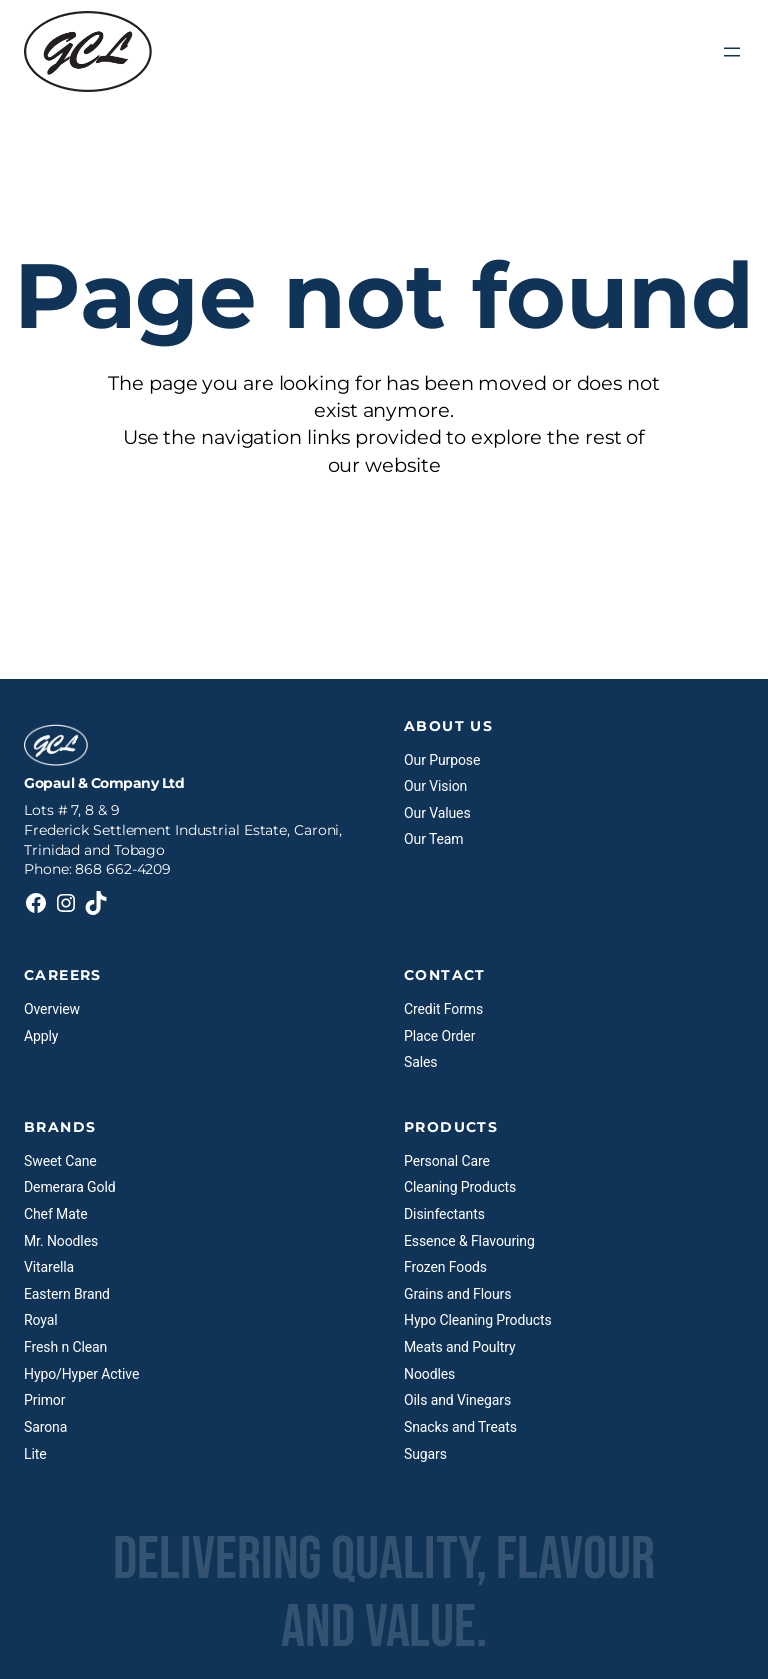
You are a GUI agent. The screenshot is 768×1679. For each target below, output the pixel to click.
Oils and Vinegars (457, 1400)
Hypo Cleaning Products (478, 1320)
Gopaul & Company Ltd (104, 783)
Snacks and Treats (460, 1427)
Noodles (429, 1374)
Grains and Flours (457, 1294)
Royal (41, 1320)
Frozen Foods (445, 1267)
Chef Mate (56, 1214)
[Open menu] (732, 52)
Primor (44, 1400)
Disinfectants (444, 1214)
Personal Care (447, 1161)
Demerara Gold (69, 1187)
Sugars (425, 1454)
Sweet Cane (60, 1161)
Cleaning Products (460, 1187)
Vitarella (49, 1267)
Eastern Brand (67, 1294)
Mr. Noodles (61, 1241)
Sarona (45, 1427)
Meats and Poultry (459, 1347)
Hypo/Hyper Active (81, 1374)
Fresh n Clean (65, 1347)
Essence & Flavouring (469, 1241)
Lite (35, 1454)
